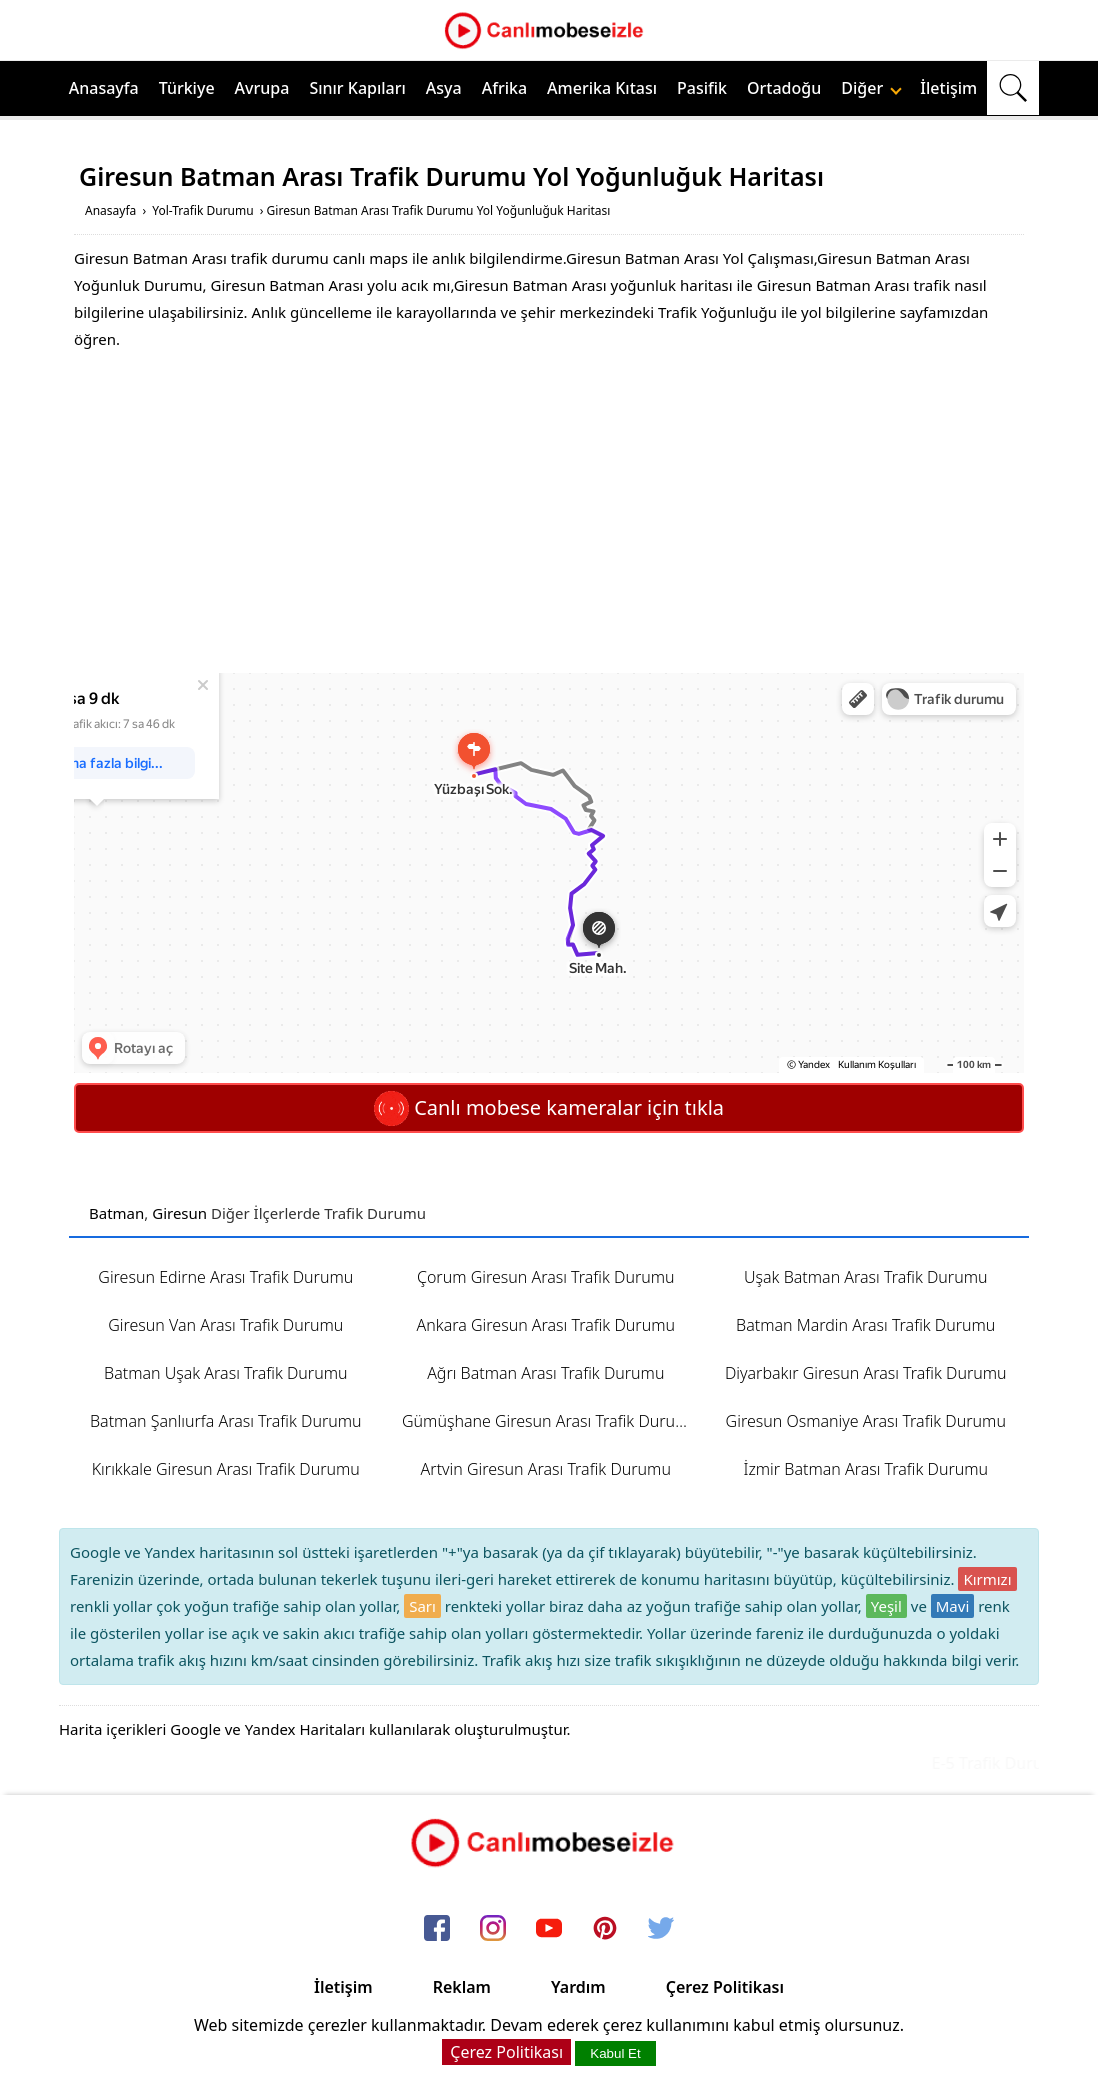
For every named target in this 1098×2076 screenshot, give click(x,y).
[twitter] (661, 1929)
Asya (444, 88)
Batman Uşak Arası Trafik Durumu (225, 1373)
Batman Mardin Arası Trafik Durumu (865, 1325)
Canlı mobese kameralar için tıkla (549, 1107)
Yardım (578, 1987)
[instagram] (493, 1929)
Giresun (179, 1213)
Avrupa (262, 88)
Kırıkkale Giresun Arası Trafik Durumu (226, 1469)
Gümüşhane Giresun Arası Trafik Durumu (550, 1421)
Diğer (871, 88)
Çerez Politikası (725, 1987)
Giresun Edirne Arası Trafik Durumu (225, 1277)
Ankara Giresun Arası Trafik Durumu (546, 1325)
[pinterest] (605, 1929)
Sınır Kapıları (357, 88)
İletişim (948, 88)
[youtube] (549, 1929)
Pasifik (702, 88)
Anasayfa (104, 88)
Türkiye (187, 88)
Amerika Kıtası (602, 88)
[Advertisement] (549, 513)
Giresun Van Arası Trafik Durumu (225, 1325)
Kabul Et (615, 2053)
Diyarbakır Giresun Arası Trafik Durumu (866, 1373)
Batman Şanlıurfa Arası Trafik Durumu (226, 1421)
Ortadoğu (784, 88)
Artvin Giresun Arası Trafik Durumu (546, 1469)
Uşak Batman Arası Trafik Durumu (865, 1277)
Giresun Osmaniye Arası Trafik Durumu (866, 1421)
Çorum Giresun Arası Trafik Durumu (546, 1277)
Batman (116, 1213)
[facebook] (437, 1929)
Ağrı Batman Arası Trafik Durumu (545, 1373)
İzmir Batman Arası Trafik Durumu (865, 1469)
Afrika (504, 88)
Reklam (462, 1987)
